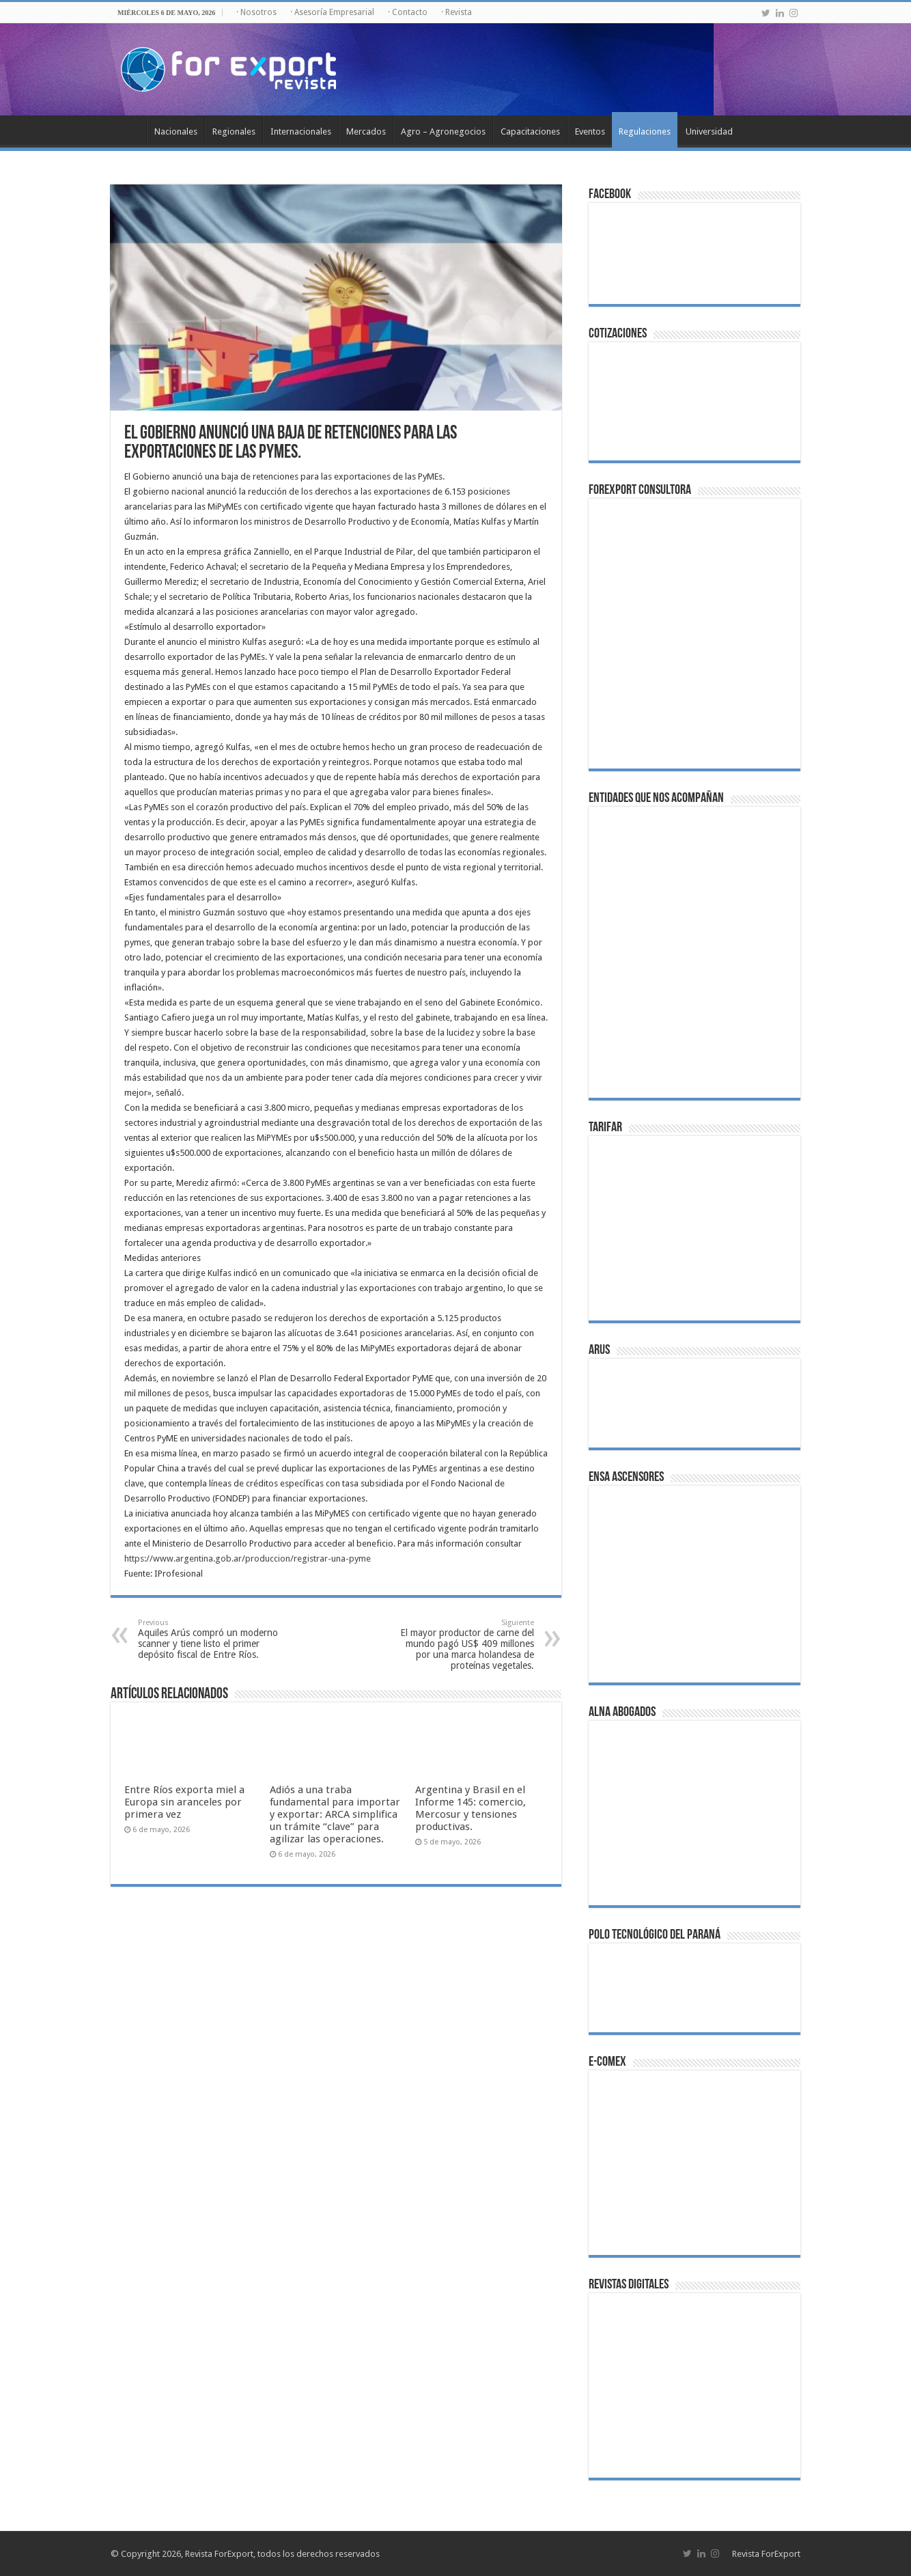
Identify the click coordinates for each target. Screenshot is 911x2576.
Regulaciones (645, 131)
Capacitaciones (530, 131)
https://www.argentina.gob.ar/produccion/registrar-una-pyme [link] (247, 1558)
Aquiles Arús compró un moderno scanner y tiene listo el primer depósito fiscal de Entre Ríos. (208, 1639)
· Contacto (408, 12)
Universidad (709, 131)
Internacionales (300, 131)
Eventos (590, 131)
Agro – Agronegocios (443, 131)
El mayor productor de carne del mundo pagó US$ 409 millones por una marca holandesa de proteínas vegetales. (464, 1644)
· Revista (456, 12)
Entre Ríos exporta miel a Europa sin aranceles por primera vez (184, 1802)
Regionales (233, 131)
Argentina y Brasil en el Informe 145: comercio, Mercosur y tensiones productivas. (470, 1808)
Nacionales (175, 131)
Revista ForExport (766, 2554)
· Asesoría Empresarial (332, 12)
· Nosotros (256, 12)
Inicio (128, 129)
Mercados (366, 131)
